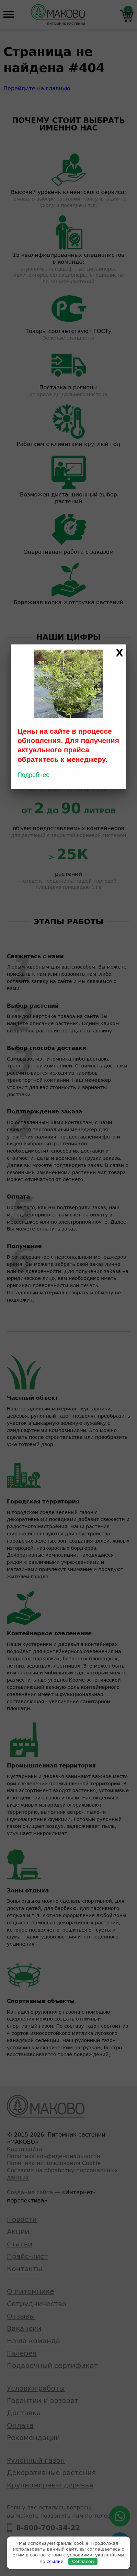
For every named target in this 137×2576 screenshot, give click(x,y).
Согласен (83, 2561)
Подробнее (33, 774)
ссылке (55, 2561)
